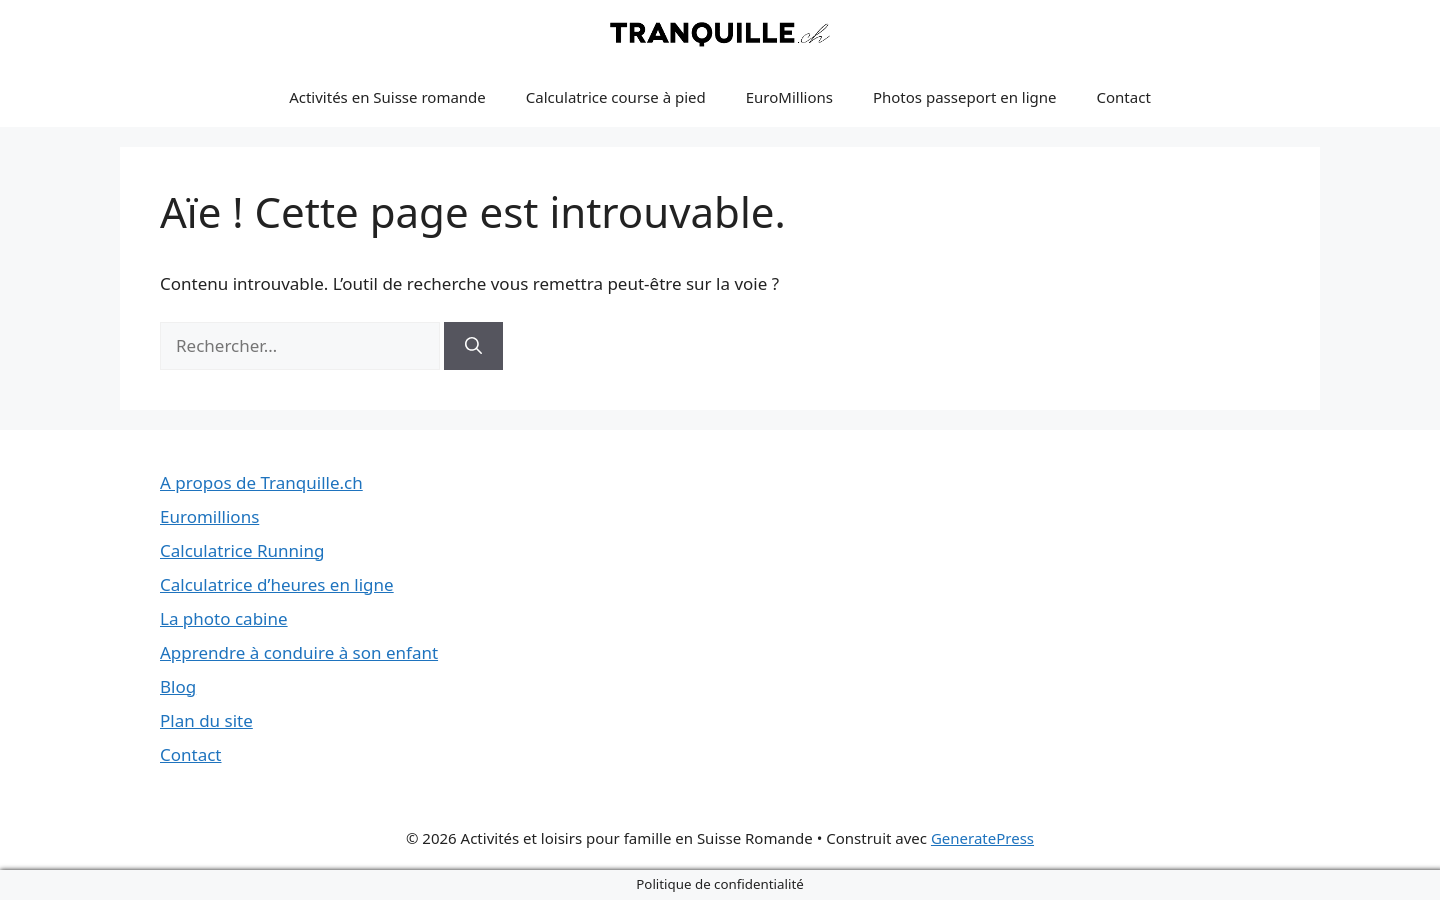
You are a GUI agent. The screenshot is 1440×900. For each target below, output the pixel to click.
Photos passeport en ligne (965, 97)
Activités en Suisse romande (387, 97)
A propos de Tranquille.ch (261, 482)
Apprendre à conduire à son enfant (299, 652)
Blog (178, 686)
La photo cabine (224, 618)
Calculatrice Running (242, 550)
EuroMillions (789, 97)
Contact (1124, 97)
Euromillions (209, 516)
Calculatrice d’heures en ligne (277, 584)
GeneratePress (982, 838)
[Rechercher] (473, 346)
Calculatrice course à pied (616, 97)
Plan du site (206, 720)
